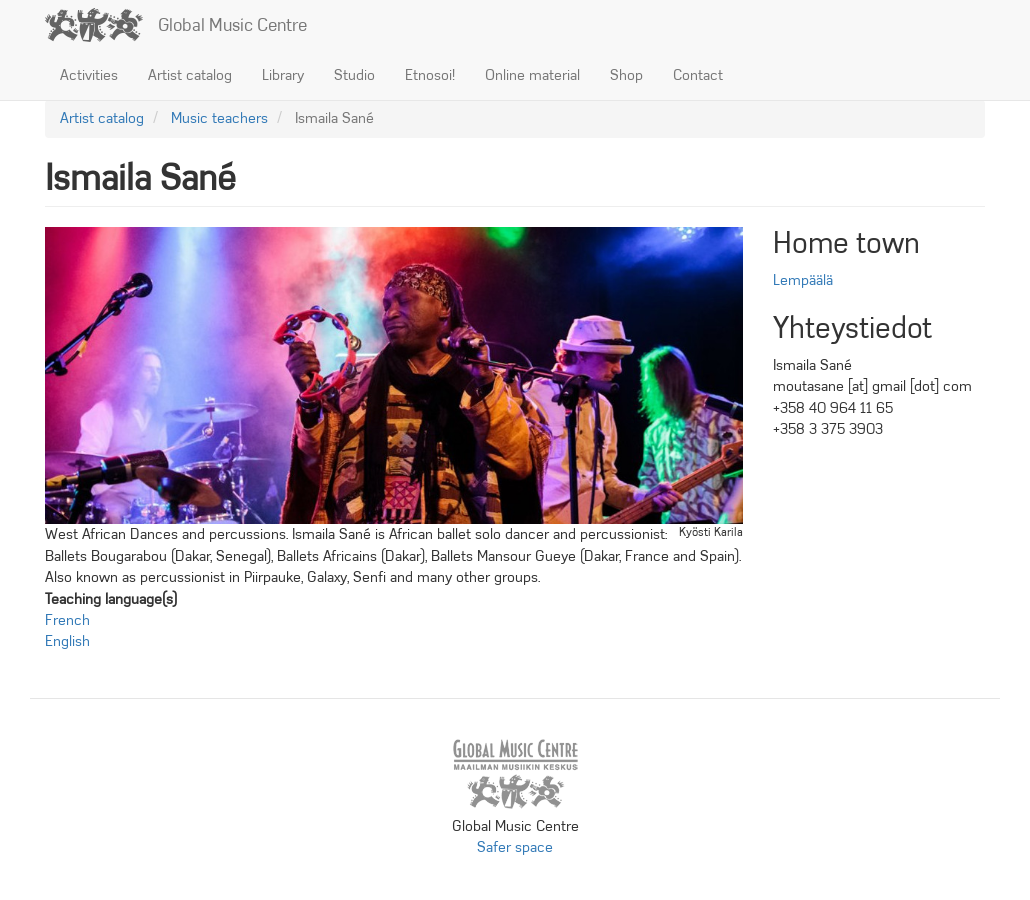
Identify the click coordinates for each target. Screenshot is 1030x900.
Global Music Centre (232, 25)
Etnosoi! (430, 75)
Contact (698, 75)
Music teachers (219, 118)
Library (283, 75)
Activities (89, 75)
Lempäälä (803, 280)
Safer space (515, 847)
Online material (532, 75)
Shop (626, 75)
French (67, 620)
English (67, 641)
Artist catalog (190, 75)
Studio (354, 75)
